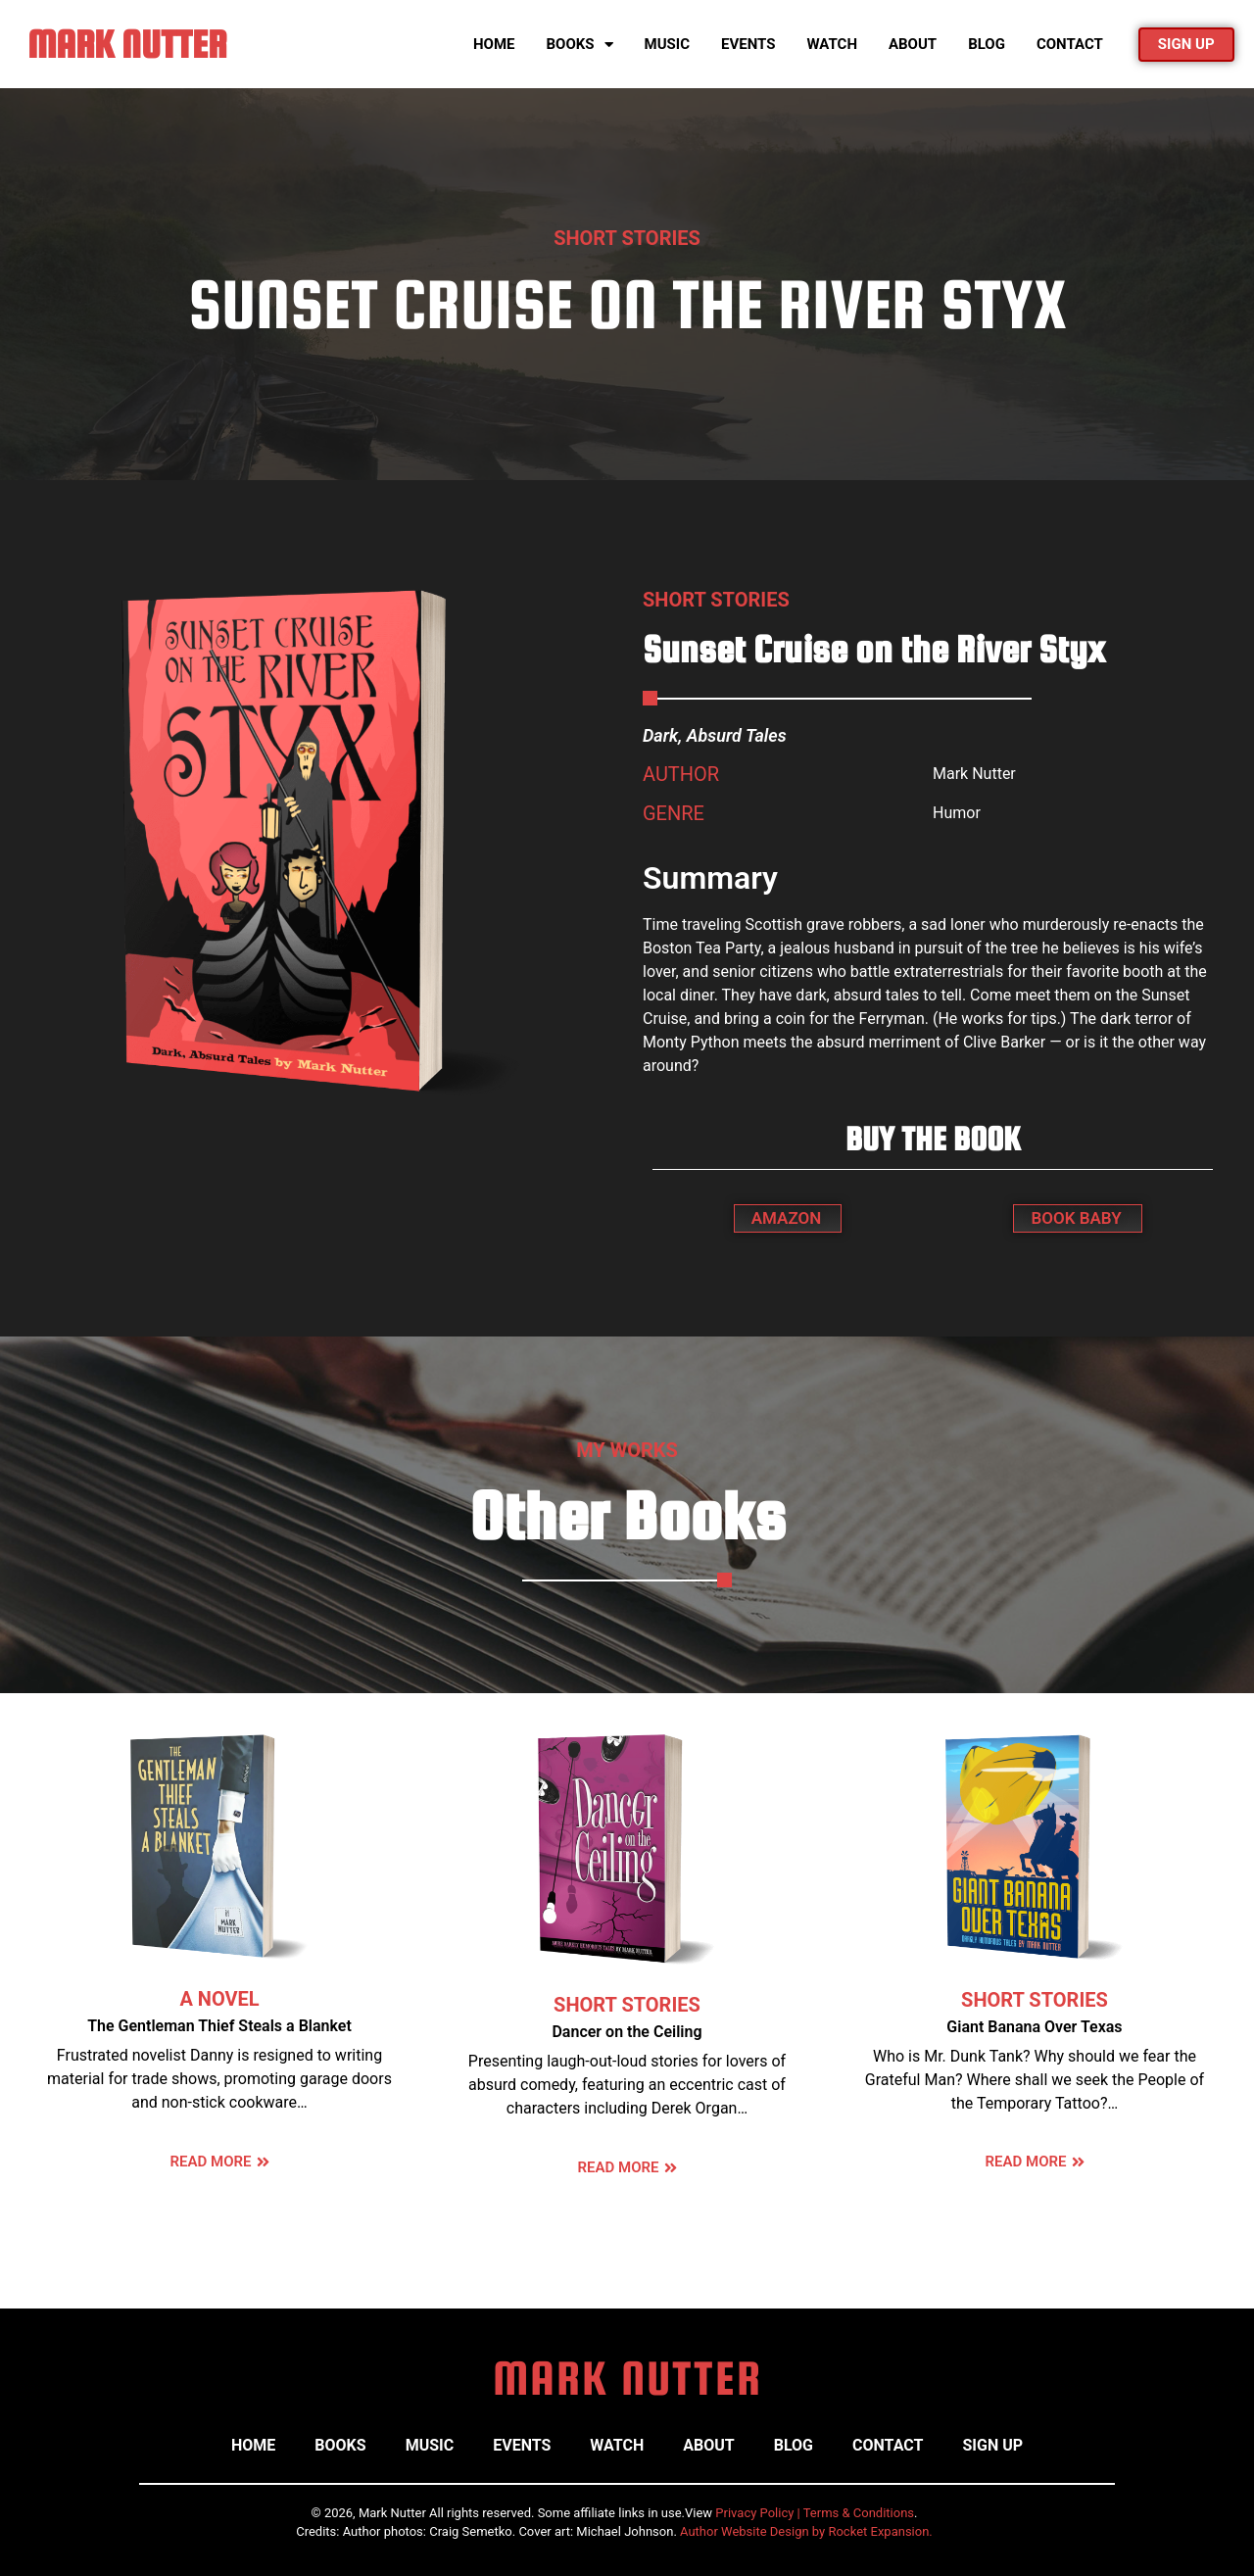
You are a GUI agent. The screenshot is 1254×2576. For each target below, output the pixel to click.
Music (667, 44)
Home (494, 44)
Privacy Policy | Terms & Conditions (814, 2512)
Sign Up (992, 2445)
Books (580, 44)
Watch (831, 44)
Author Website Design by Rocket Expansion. (806, 2531)
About (913, 44)
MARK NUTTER (126, 44)
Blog (986, 44)
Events (748, 44)
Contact (1070, 44)
